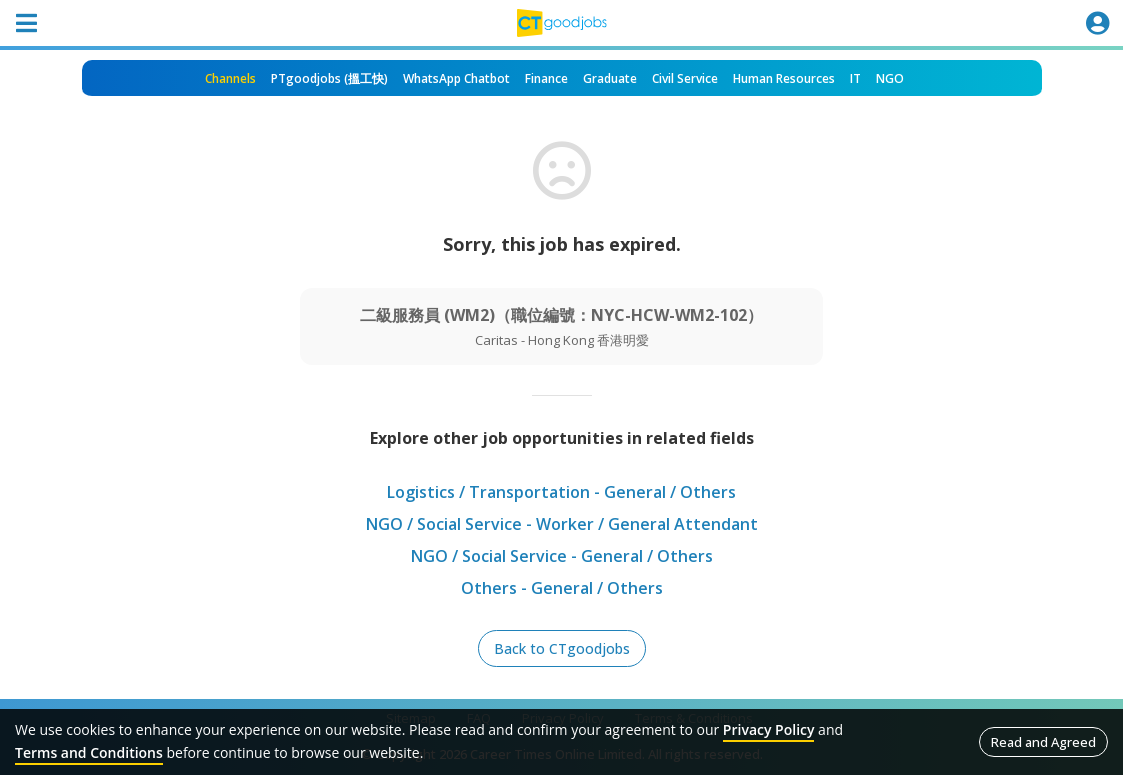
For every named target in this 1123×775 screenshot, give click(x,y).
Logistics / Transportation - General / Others (561, 492)
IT (855, 78)
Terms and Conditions (89, 752)
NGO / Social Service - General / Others (562, 556)
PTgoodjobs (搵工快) (329, 78)
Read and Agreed (1043, 742)
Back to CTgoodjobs (562, 648)
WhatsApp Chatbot (456, 78)
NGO (890, 78)
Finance (546, 78)
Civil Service (685, 78)
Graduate (610, 78)
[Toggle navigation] (26, 23)
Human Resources (784, 78)
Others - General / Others (562, 588)
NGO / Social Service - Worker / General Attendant (562, 524)
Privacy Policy (769, 729)
